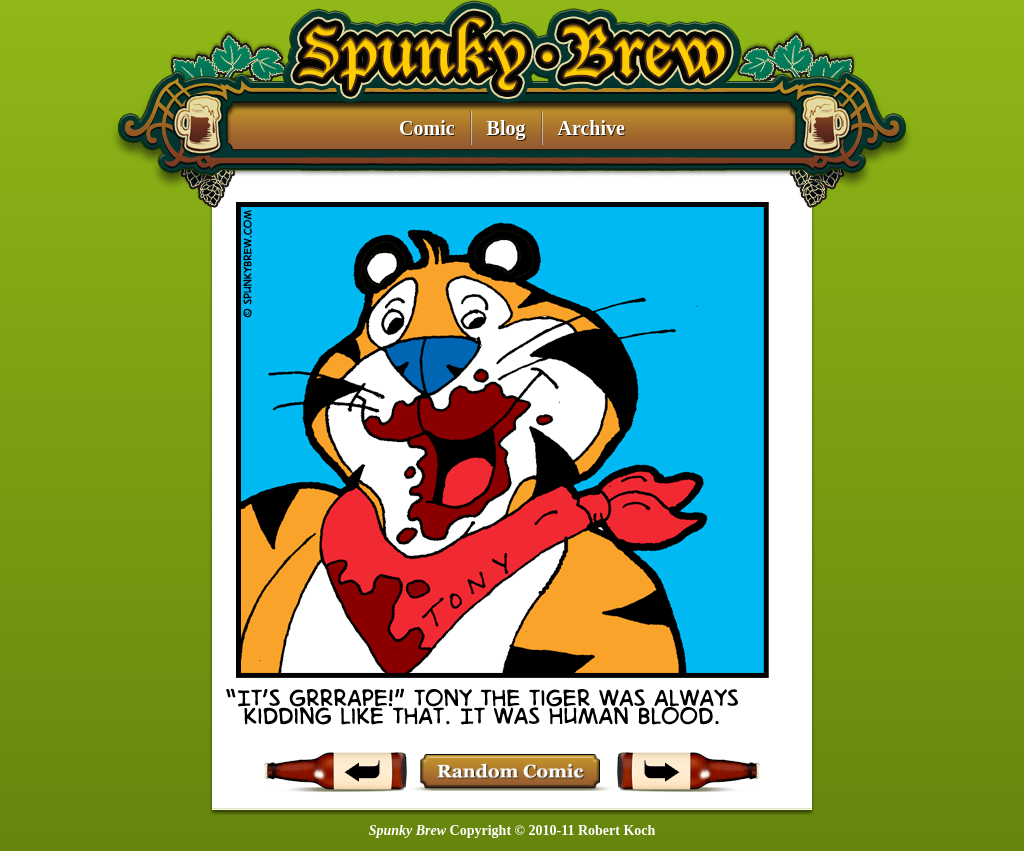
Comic (427, 128)
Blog (506, 128)
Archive (591, 128)
